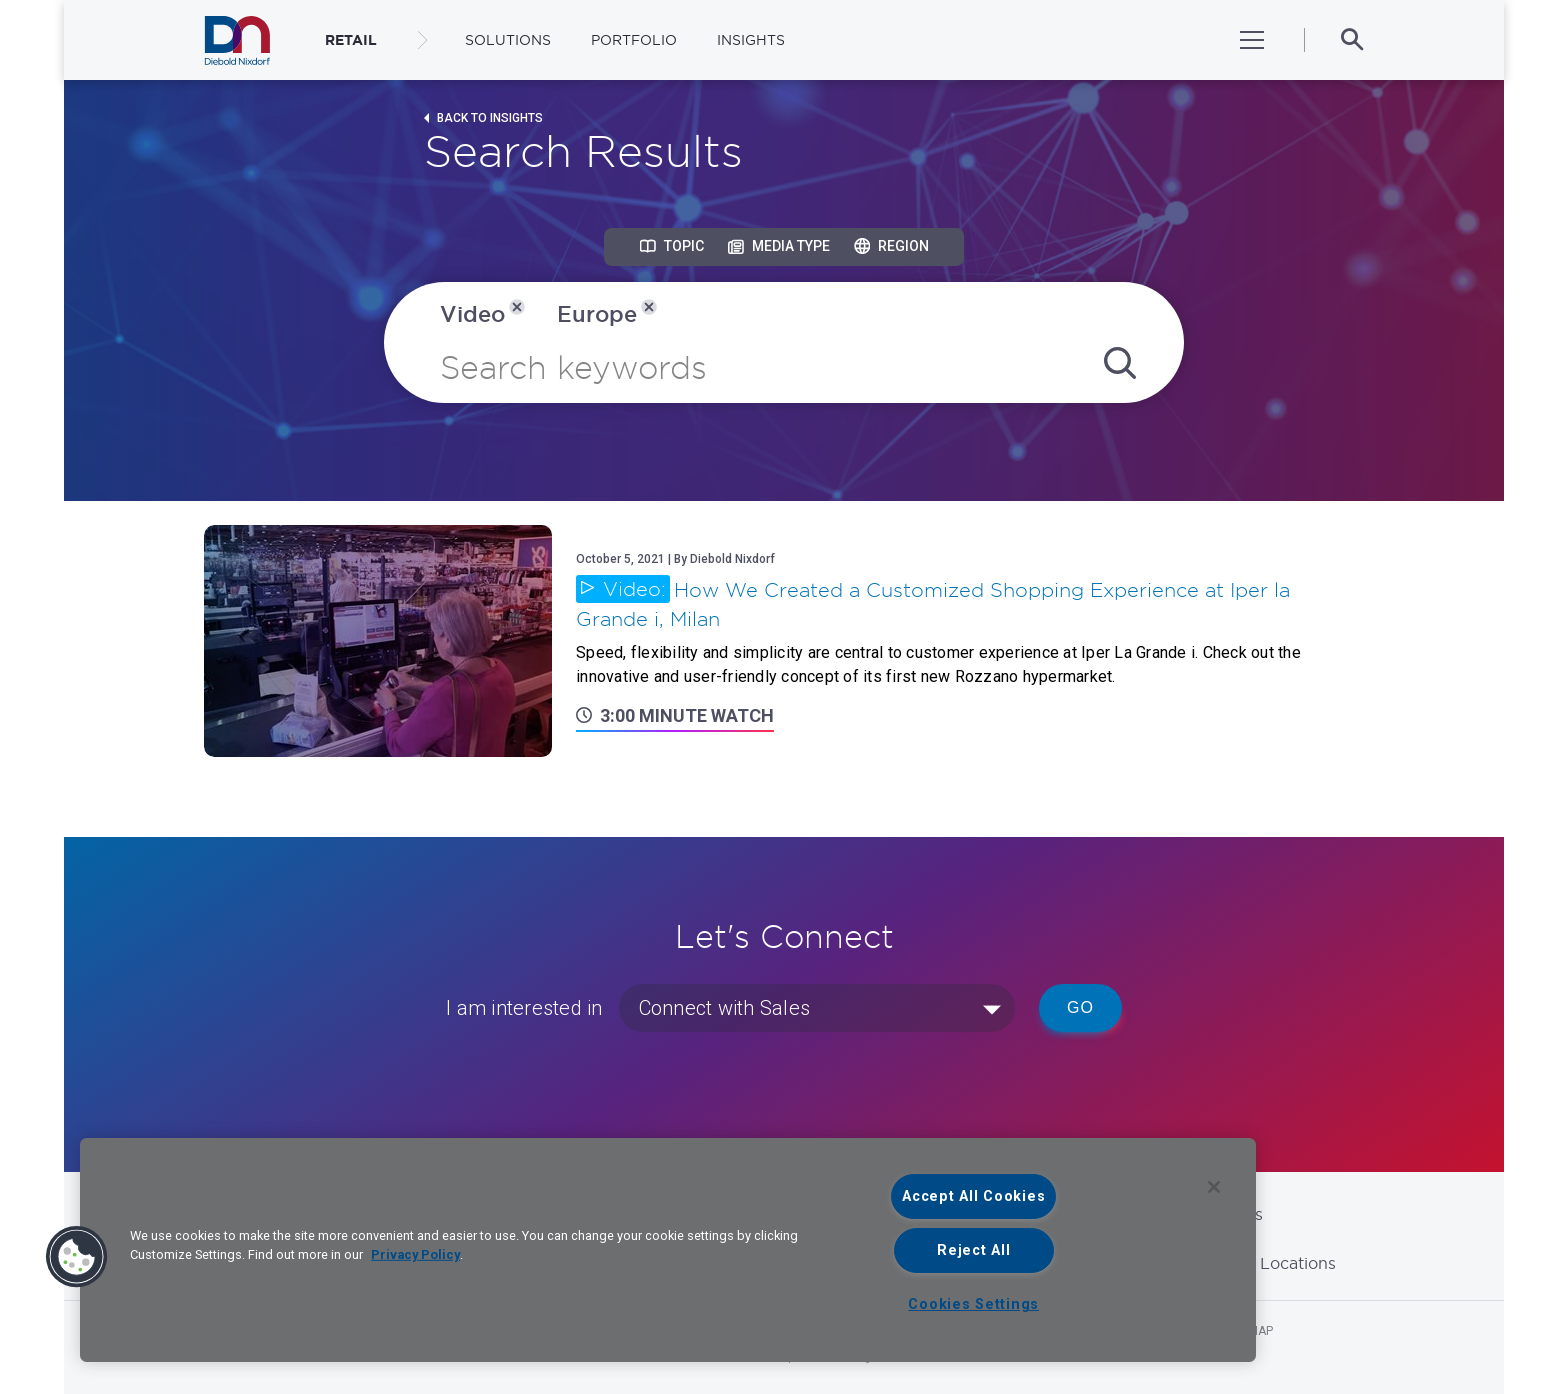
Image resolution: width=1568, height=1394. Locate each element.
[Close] (1214, 1187)
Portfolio (634, 40)
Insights (751, 40)
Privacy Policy (415, 1254)
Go (1080, 1007)
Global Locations (1270, 1263)
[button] (77, 1257)
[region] (668, 1250)
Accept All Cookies (973, 1196)
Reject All (973, 1250)
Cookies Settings (973, 1304)
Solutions (508, 40)
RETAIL (351, 40)
